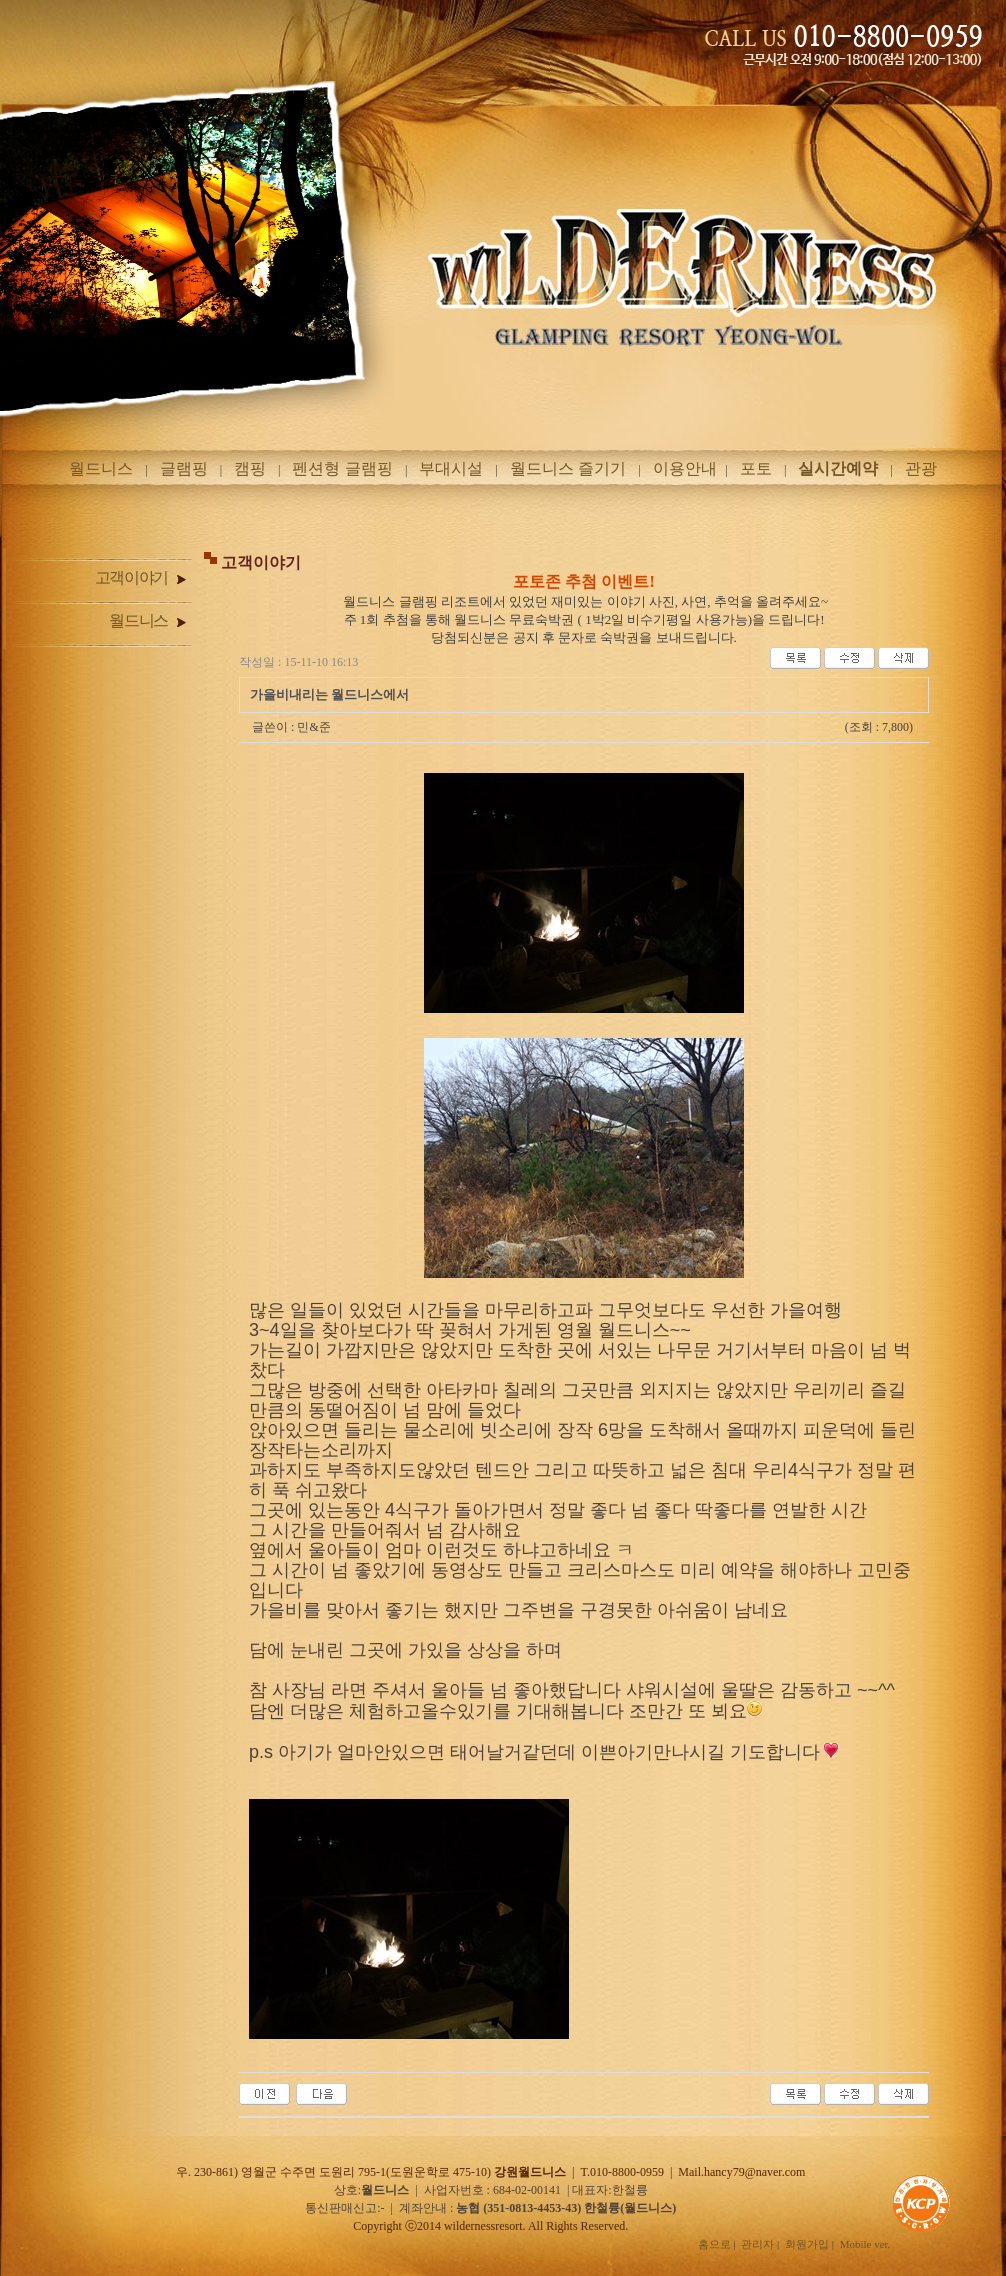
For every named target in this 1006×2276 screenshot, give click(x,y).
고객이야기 (140, 577)
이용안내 (685, 468)
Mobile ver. (865, 2244)
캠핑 (250, 468)
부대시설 (451, 468)
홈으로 (714, 2244)
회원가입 (807, 2244)
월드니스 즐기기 (568, 468)
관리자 (757, 2244)
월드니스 (101, 468)
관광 (921, 468)
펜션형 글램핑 (342, 468)
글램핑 (184, 468)
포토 (756, 468)
